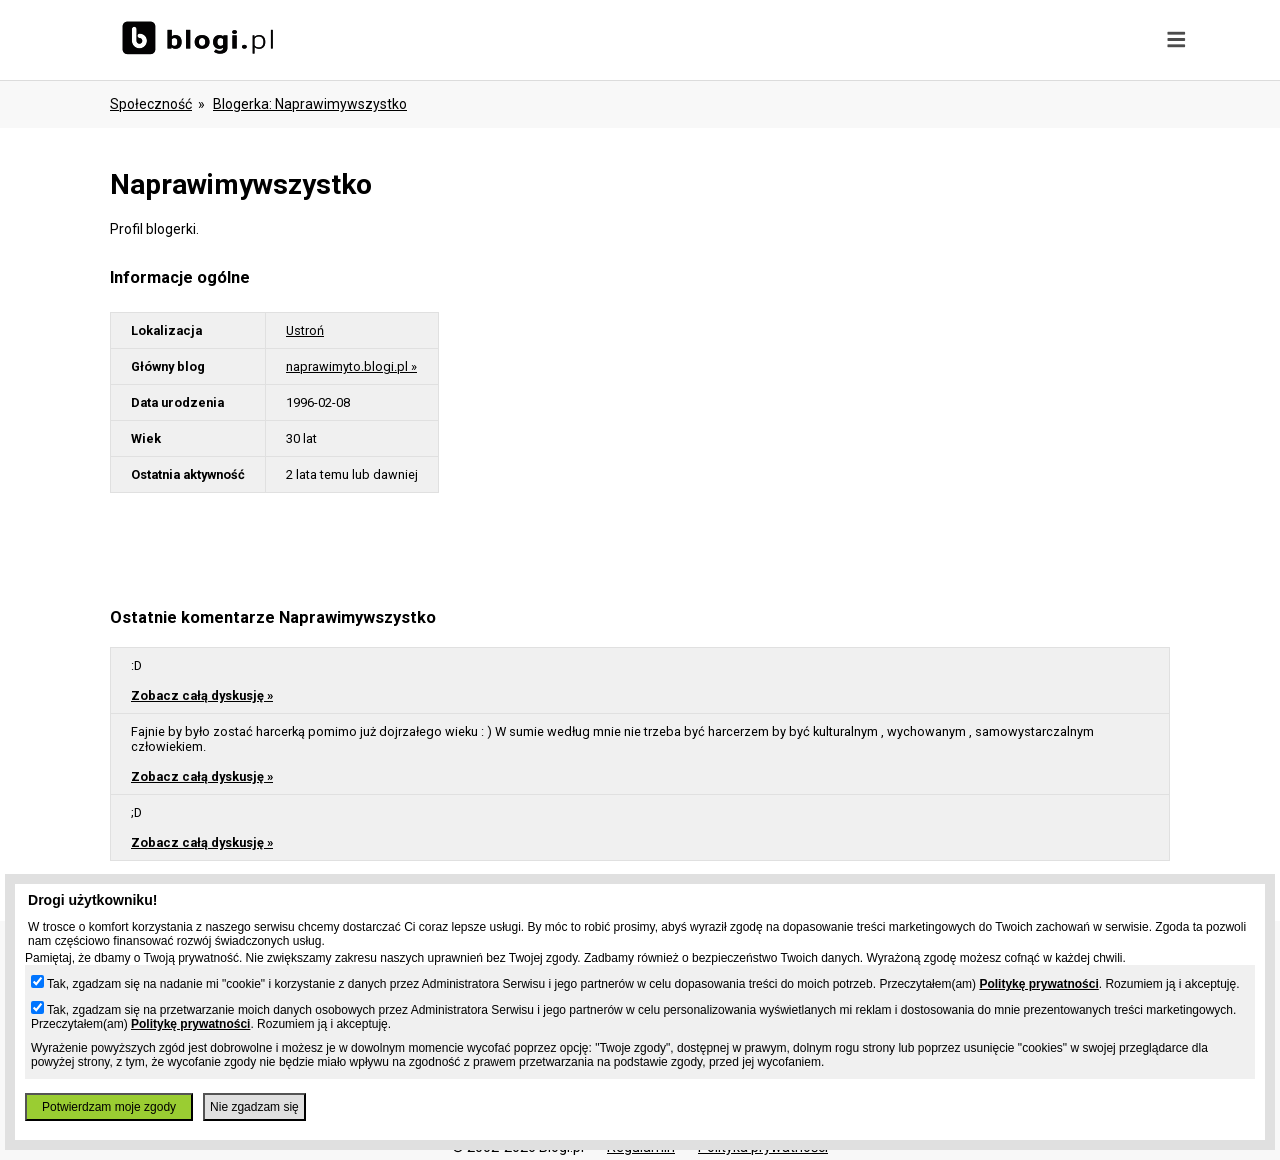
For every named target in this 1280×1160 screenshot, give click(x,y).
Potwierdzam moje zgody (109, 1107)
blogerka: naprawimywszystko (310, 104)
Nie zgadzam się (254, 1107)
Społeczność (151, 104)
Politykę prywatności (1038, 984)
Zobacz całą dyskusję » (202, 695)
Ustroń (305, 330)
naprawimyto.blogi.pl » (351, 366)
